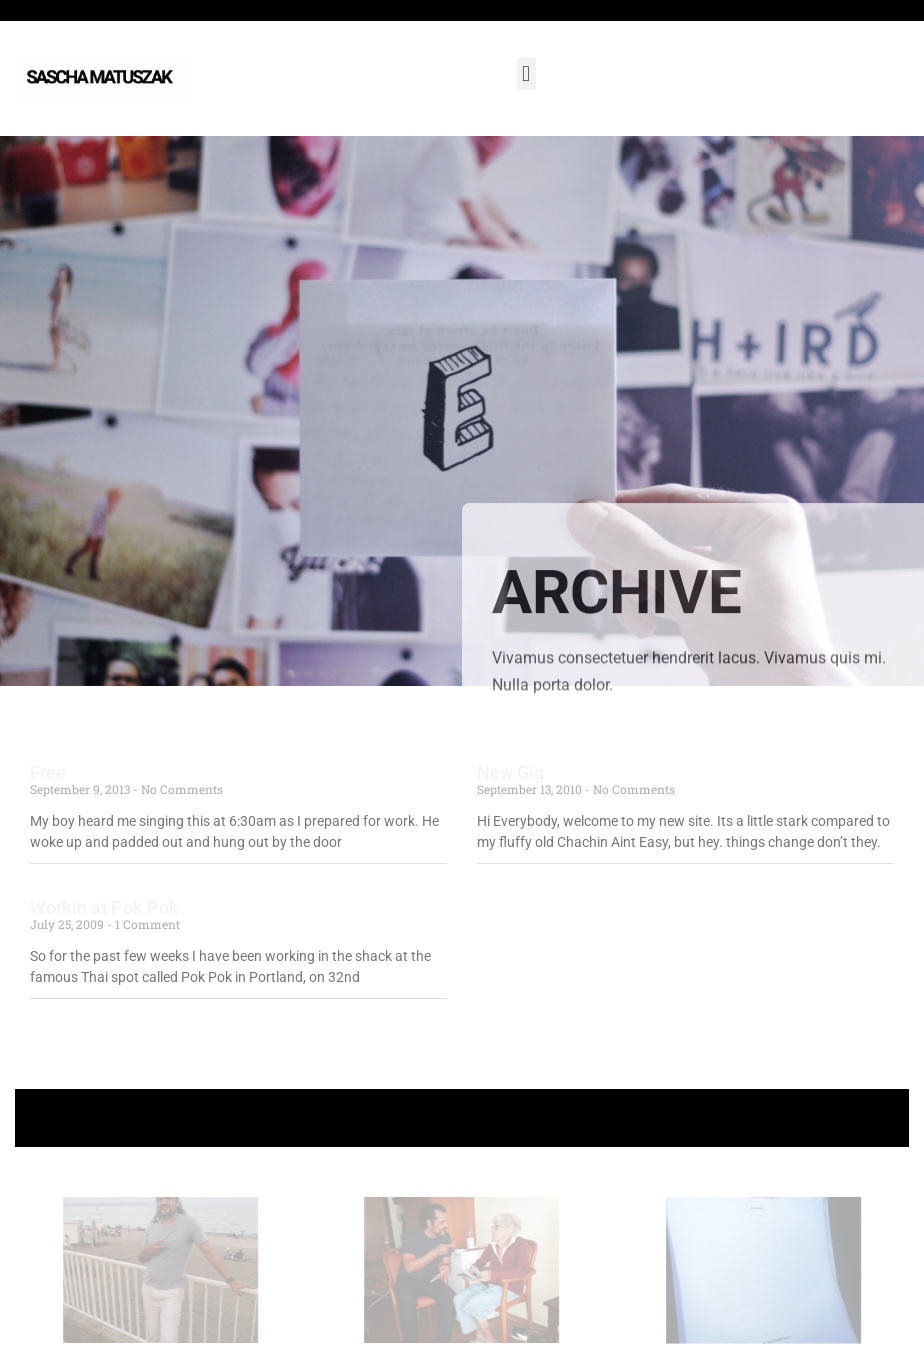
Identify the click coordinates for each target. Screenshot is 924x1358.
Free (48, 772)
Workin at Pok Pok (104, 907)
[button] (526, 73)
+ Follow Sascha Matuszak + (462, 1117)
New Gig (510, 772)
